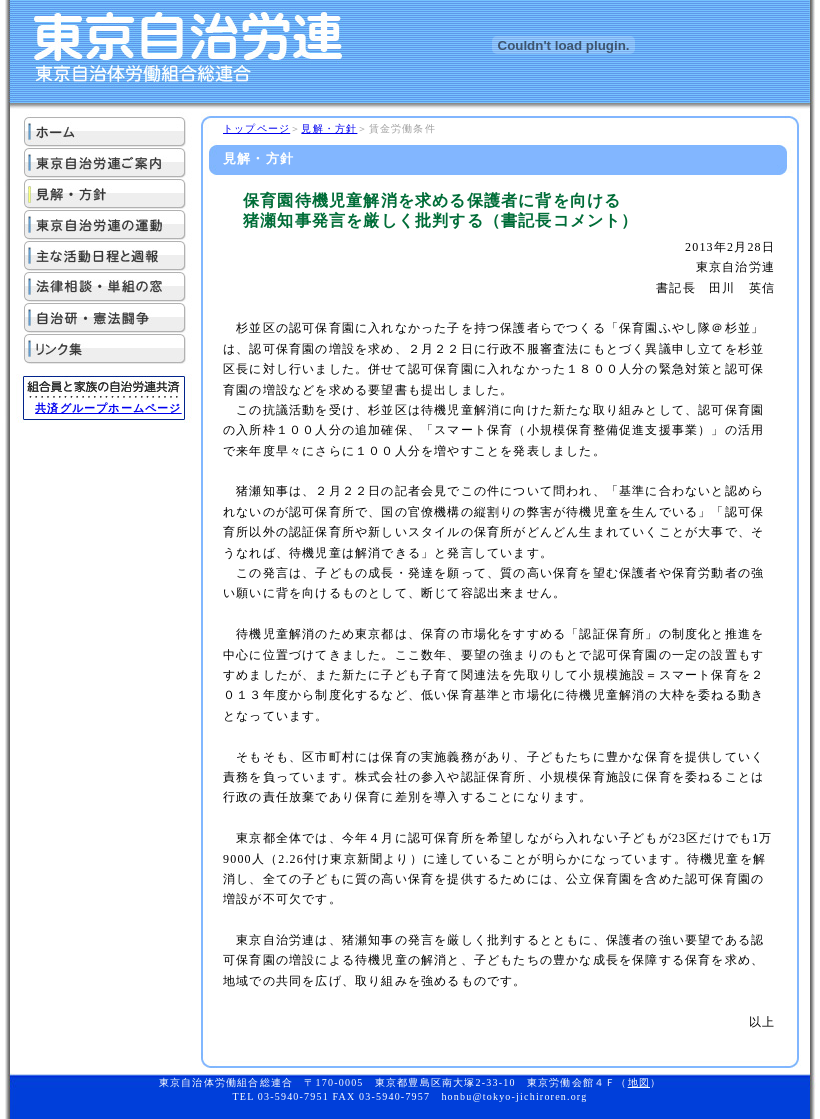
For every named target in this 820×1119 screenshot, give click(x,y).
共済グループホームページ (108, 408)
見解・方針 (329, 128)
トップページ (256, 128)
